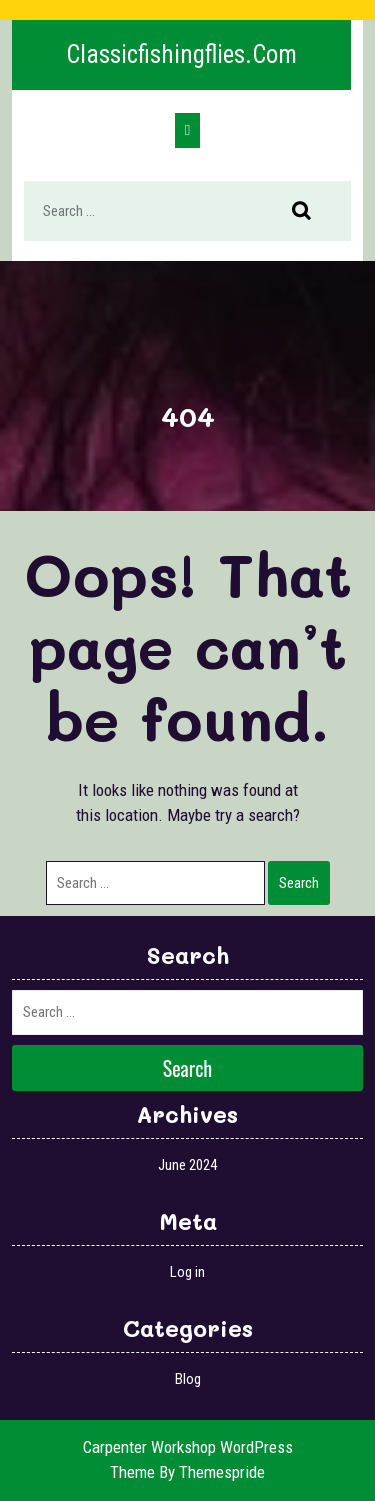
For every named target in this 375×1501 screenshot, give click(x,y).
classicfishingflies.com (181, 54)
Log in (187, 1272)
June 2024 (187, 1165)
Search (312, 212)
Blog (188, 1379)
